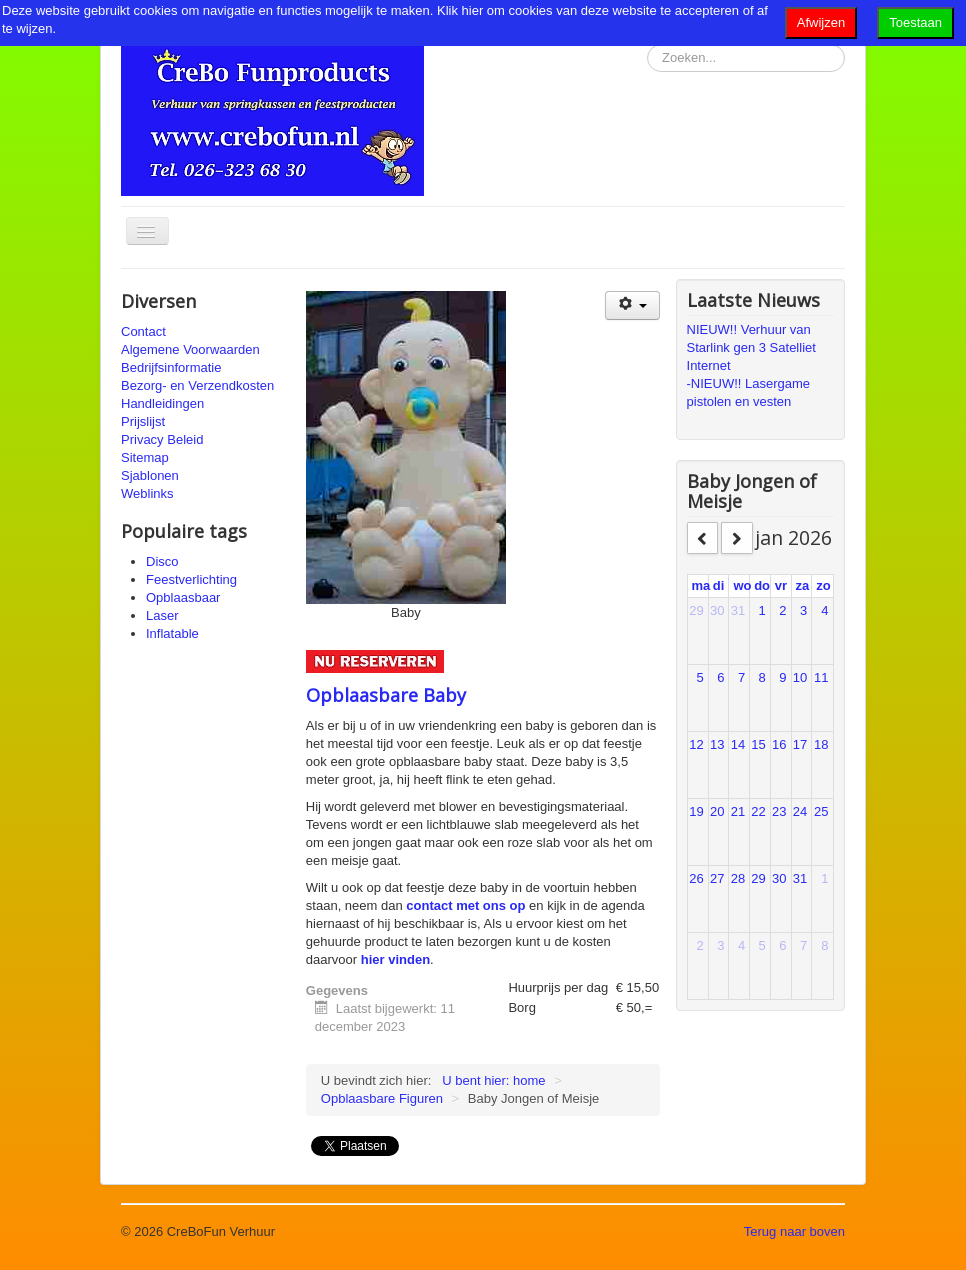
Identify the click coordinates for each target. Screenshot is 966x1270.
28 (738, 878)
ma (701, 585)
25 (821, 811)
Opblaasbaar (183, 597)
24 (800, 811)
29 (696, 610)
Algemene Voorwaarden (190, 349)
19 (696, 811)
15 (758, 744)
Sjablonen (150, 475)
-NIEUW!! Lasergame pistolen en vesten (749, 392)
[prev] (703, 538)
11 (821, 677)
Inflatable (172, 633)
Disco (162, 561)
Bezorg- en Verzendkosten (197, 385)
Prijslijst (143, 421)
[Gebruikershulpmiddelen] (632, 305)
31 (738, 610)
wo (742, 585)
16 (779, 744)
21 (738, 811)
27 (717, 878)
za (803, 585)
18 (821, 744)
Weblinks (147, 493)
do (762, 585)
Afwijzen (821, 22)
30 (717, 610)
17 (800, 744)
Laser (162, 615)
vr (781, 585)
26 (696, 878)
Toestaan (915, 22)
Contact (143, 331)
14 (738, 744)
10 (800, 677)
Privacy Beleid (162, 439)
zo (823, 585)
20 (717, 811)
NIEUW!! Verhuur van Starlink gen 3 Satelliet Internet (751, 347)
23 (779, 811)
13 (717, 744)
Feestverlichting (191, 579)
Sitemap (145, 457)
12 (696, 744)
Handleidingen (162, 403)
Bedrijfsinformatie (171, 367)
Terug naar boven (794, 1231)
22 (758, 811)
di (719, 585)
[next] (737, 538)
